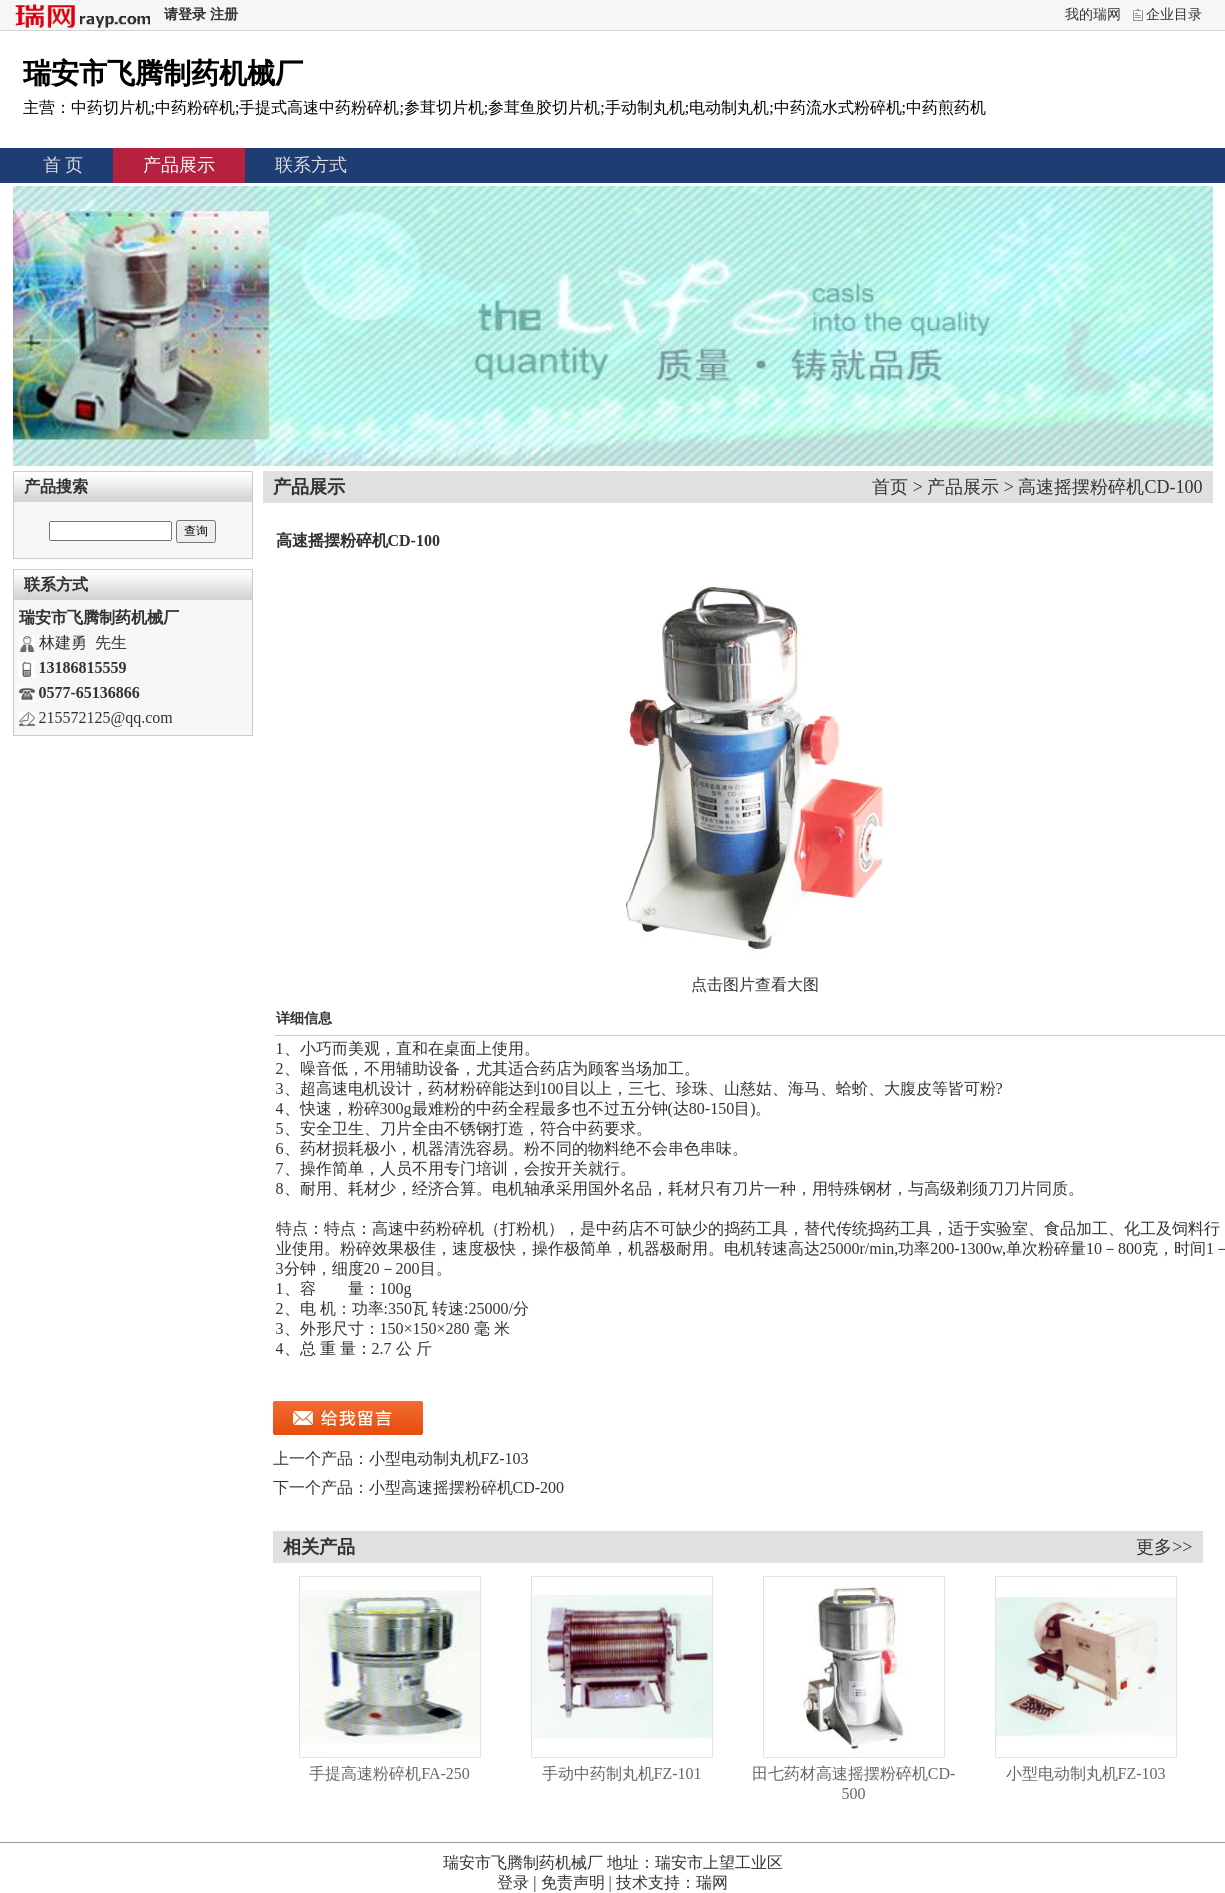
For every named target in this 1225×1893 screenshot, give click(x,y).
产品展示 (179, 165)
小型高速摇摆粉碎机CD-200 (467, 1487)
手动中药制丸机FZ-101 (622, 1773)
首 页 (63, 165)
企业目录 (1174, 14)
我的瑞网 (1093, 14)
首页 (890, 487)
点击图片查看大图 (755, 984)
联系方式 (311, 165)
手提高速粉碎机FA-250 (389, 1773)
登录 (513, 1882)
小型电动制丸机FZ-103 (449, 1458)
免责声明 (573, 1882)
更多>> (1164, 1547)
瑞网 (712, 1882)
